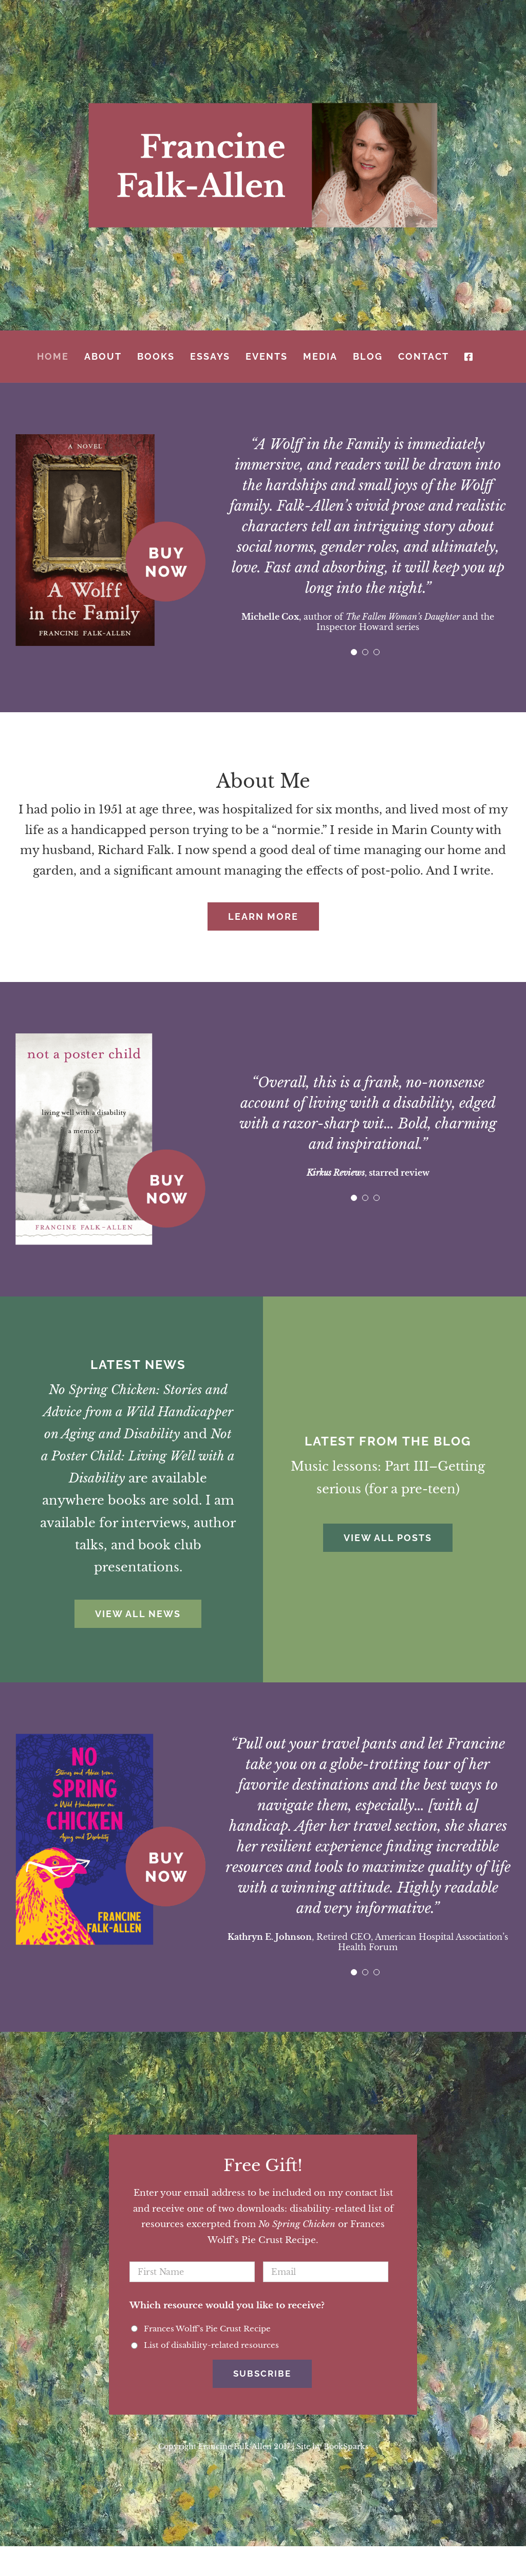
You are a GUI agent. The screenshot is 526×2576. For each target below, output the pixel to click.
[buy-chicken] (110, 1738)
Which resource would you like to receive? (227, 2305)
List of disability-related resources (211, 2345)
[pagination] (354, 652)
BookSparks (346, 2440)
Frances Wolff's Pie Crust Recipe (207, 2328)
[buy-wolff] (110, 438)
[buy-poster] (110, 1037)
